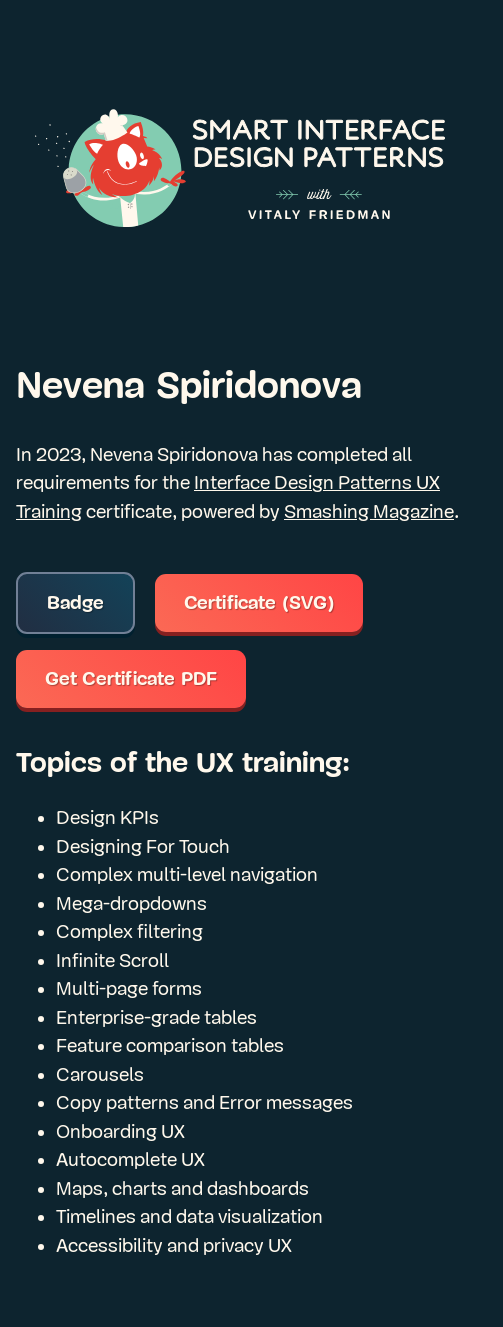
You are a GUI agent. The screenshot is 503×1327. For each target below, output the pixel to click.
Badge (76, 603)
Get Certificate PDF (131, 679)
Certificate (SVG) (259, 603)
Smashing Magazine (369, 512)
